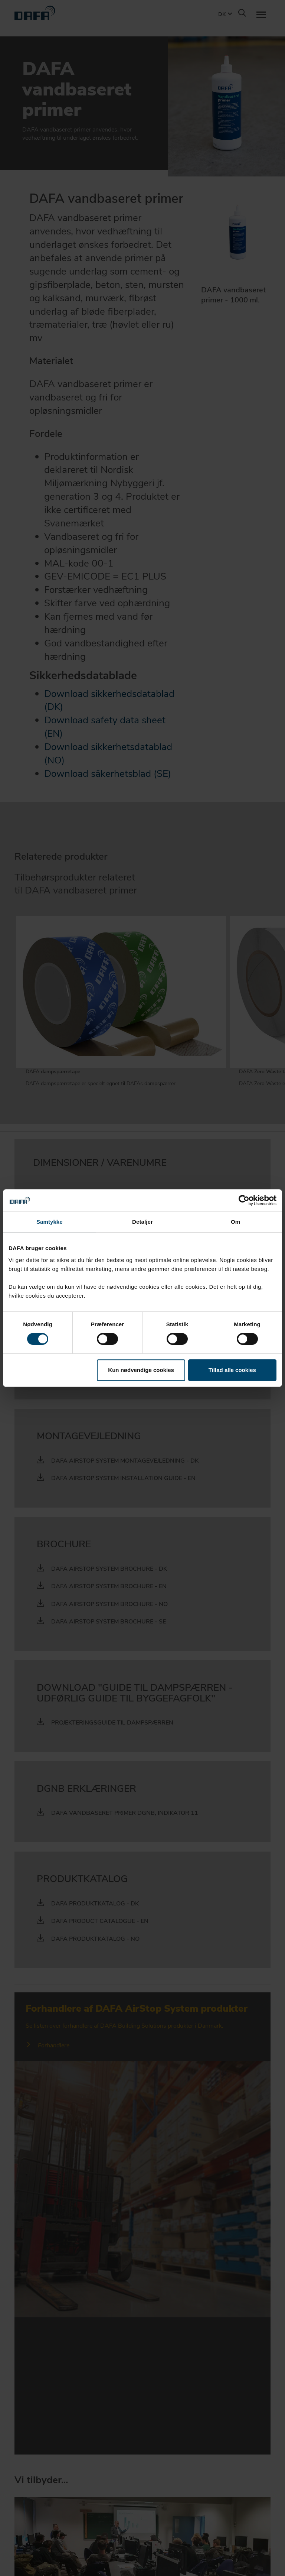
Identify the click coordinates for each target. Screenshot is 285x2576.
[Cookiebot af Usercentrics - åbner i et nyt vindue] (244, 1200)
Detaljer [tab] (142, 1222)
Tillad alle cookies (232, 1370)
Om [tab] (235, 1222)
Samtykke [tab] (49, 1222)
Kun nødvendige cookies (141, 1370)
